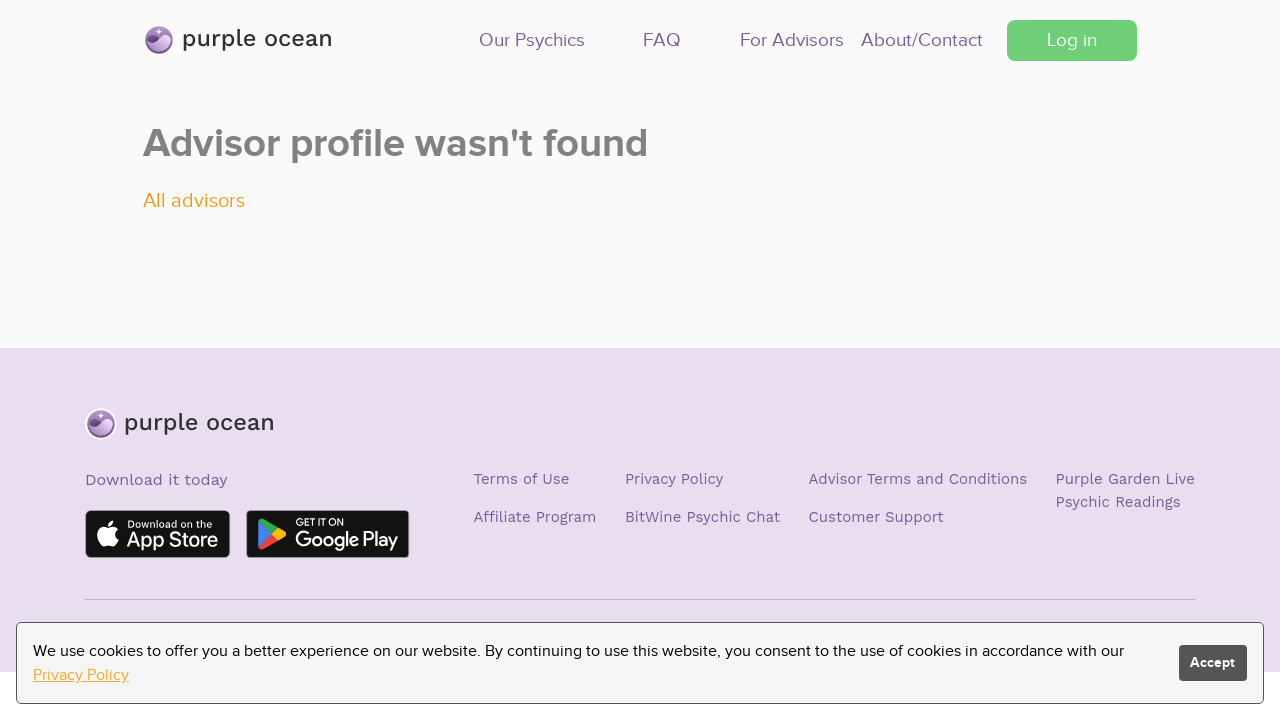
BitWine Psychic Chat (702, 517)
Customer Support (876, 517)
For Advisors (792, 39)
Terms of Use (522, 479)
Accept (1212, 662)
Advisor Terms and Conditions (918, 479)
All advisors (194, 200)
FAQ (662, 39)
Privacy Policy (674, 479)
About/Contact (922, 39)
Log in (1072, 39)
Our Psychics (532, 39)
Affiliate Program (535, 517)
